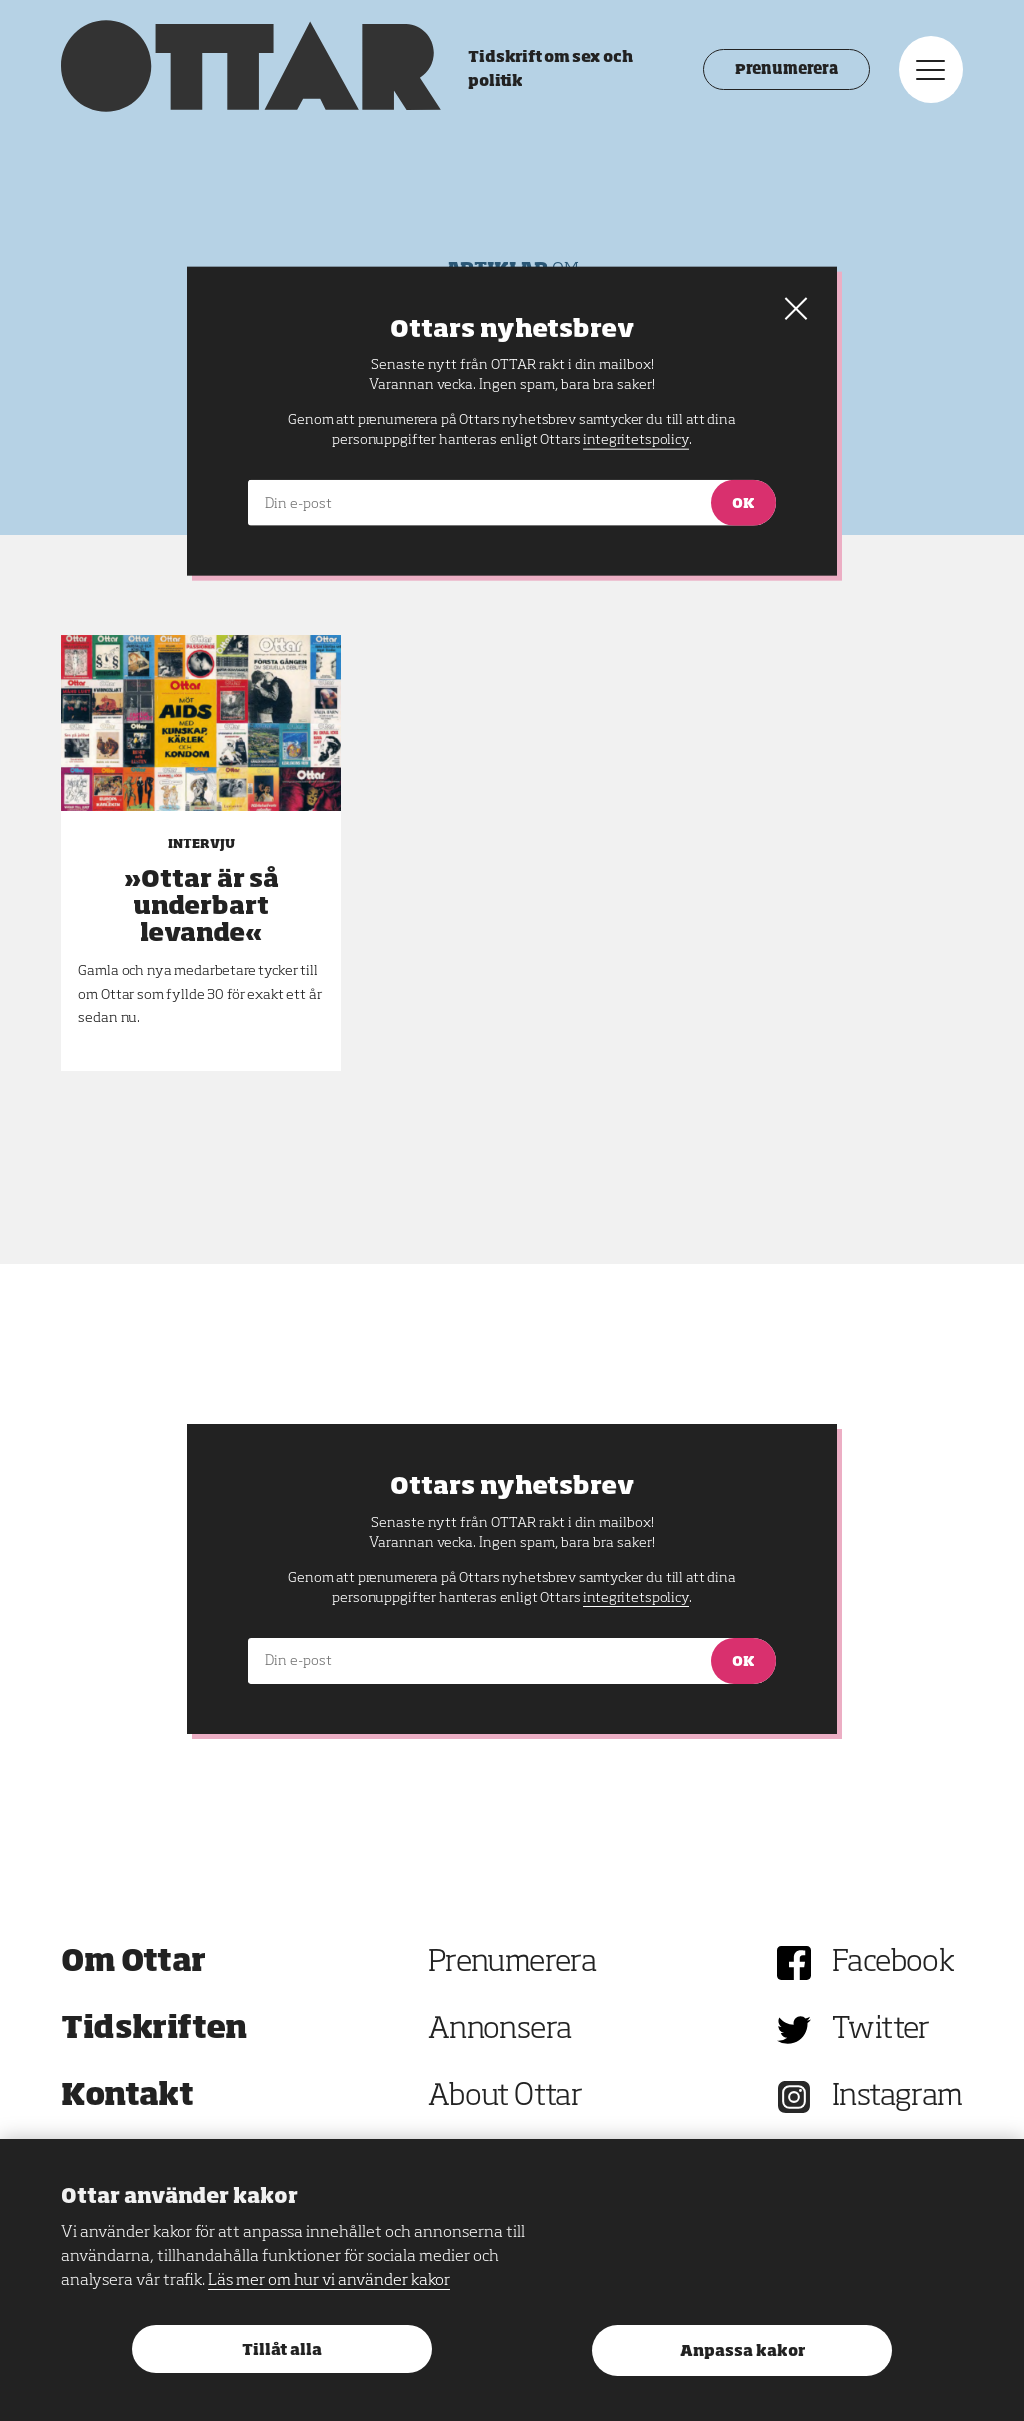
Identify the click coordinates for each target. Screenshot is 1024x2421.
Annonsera (500, 2030)
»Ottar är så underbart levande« (201, 907)
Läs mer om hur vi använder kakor (329, 2281)
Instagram (897, 2097)
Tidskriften (154, 2030)
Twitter (881, 2030)
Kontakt (127, 2097)
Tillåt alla (282, 2350)
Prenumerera (786, 70)
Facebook (893, 1963)
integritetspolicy (635, 1598)
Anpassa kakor (742, 2351)
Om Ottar (133, 1963)
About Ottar (505, 2097)
